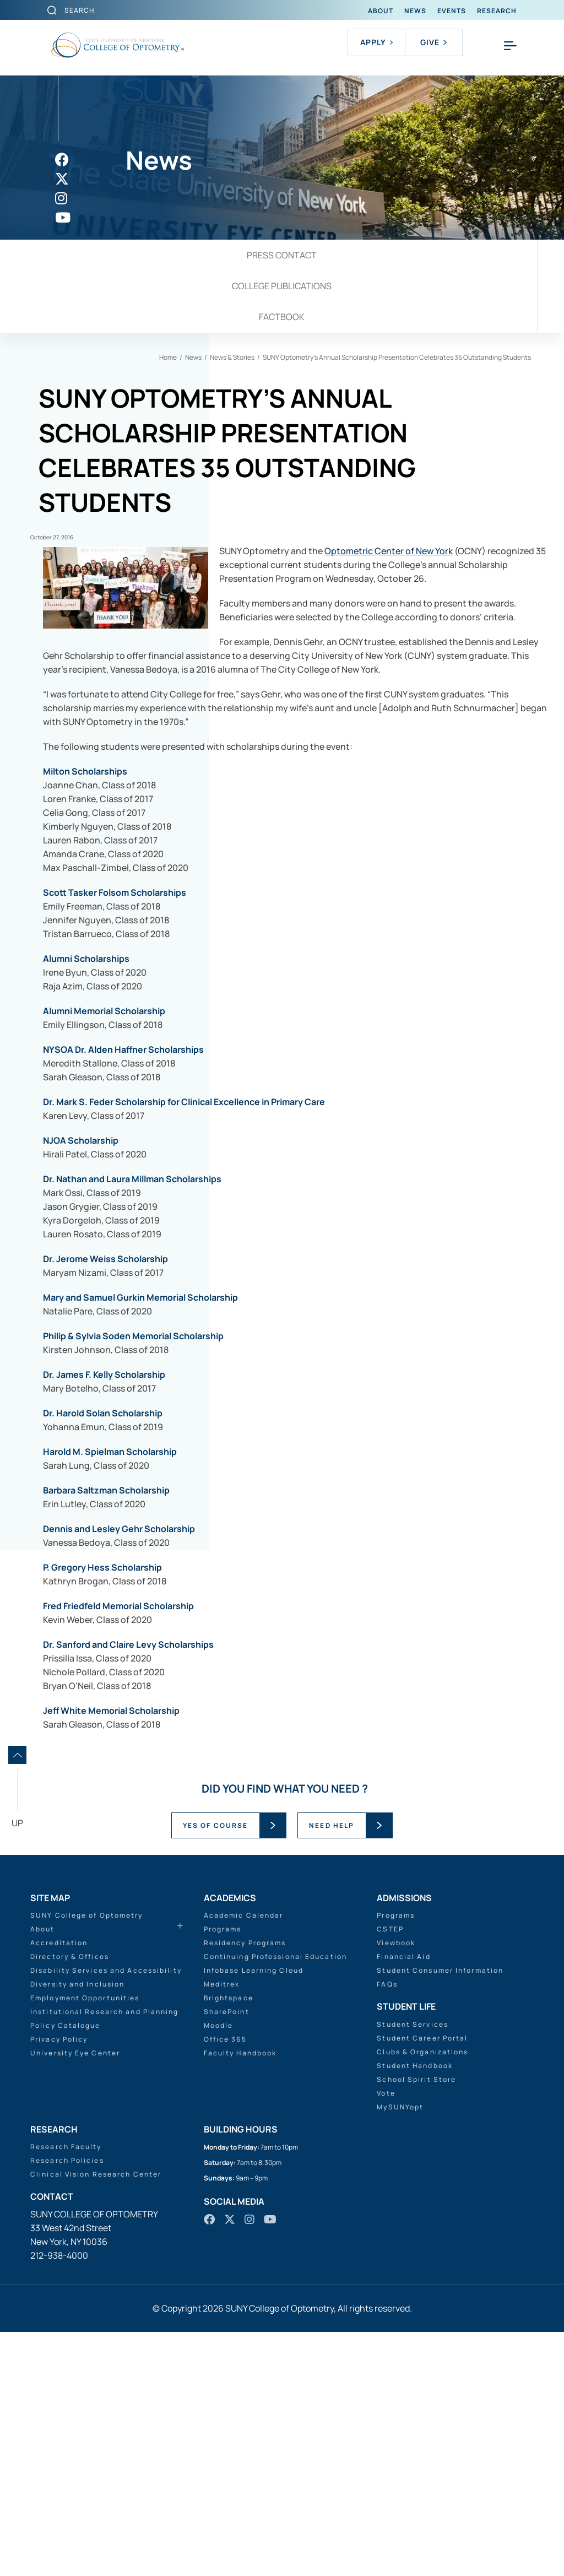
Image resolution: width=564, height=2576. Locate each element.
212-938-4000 (59, 2499)
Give (433, 42)
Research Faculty (66, 2390)
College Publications (282, 286)
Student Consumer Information (440, 2214)
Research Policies (67, 2404)
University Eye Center (75, 2297)
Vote (386, 2336)
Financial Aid (403, 2200)
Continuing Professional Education (275, 2200)
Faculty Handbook (240, 2297)
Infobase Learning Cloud (253, 2214)
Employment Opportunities (84, 2242)
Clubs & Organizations (422, 2295)
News (415, 10)
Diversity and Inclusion (77, 2228)
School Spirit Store (416, 2323)
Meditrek (222, 2228)
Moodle (219, 2269)
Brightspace (228, 2242)
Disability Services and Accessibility (106, 2214)
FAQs (387, 2228)
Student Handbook (415, 2309)
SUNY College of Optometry (86, 2159)
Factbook (282, 317)
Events (451, 10)
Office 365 (225, 2283)
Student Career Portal (422, 2281)
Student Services (412, 2267)
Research (497, 10)
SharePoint (227, 2255)
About (380, 10)
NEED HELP (331, 2069)
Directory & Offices (69, 2200)
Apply (376, 42)
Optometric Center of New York (212, 809)
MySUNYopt (400, 2350)
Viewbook (396, 2186)
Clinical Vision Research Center (95, 2418)
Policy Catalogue (65, 2269)
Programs (223, 2173)
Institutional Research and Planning (104, 2255)
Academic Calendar (244, 2159)
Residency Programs (245, 2186)
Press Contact (282, 255)
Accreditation (59, 2186)
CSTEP (390, 2173)
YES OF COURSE (215, 2069)
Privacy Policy (59, 2283)
